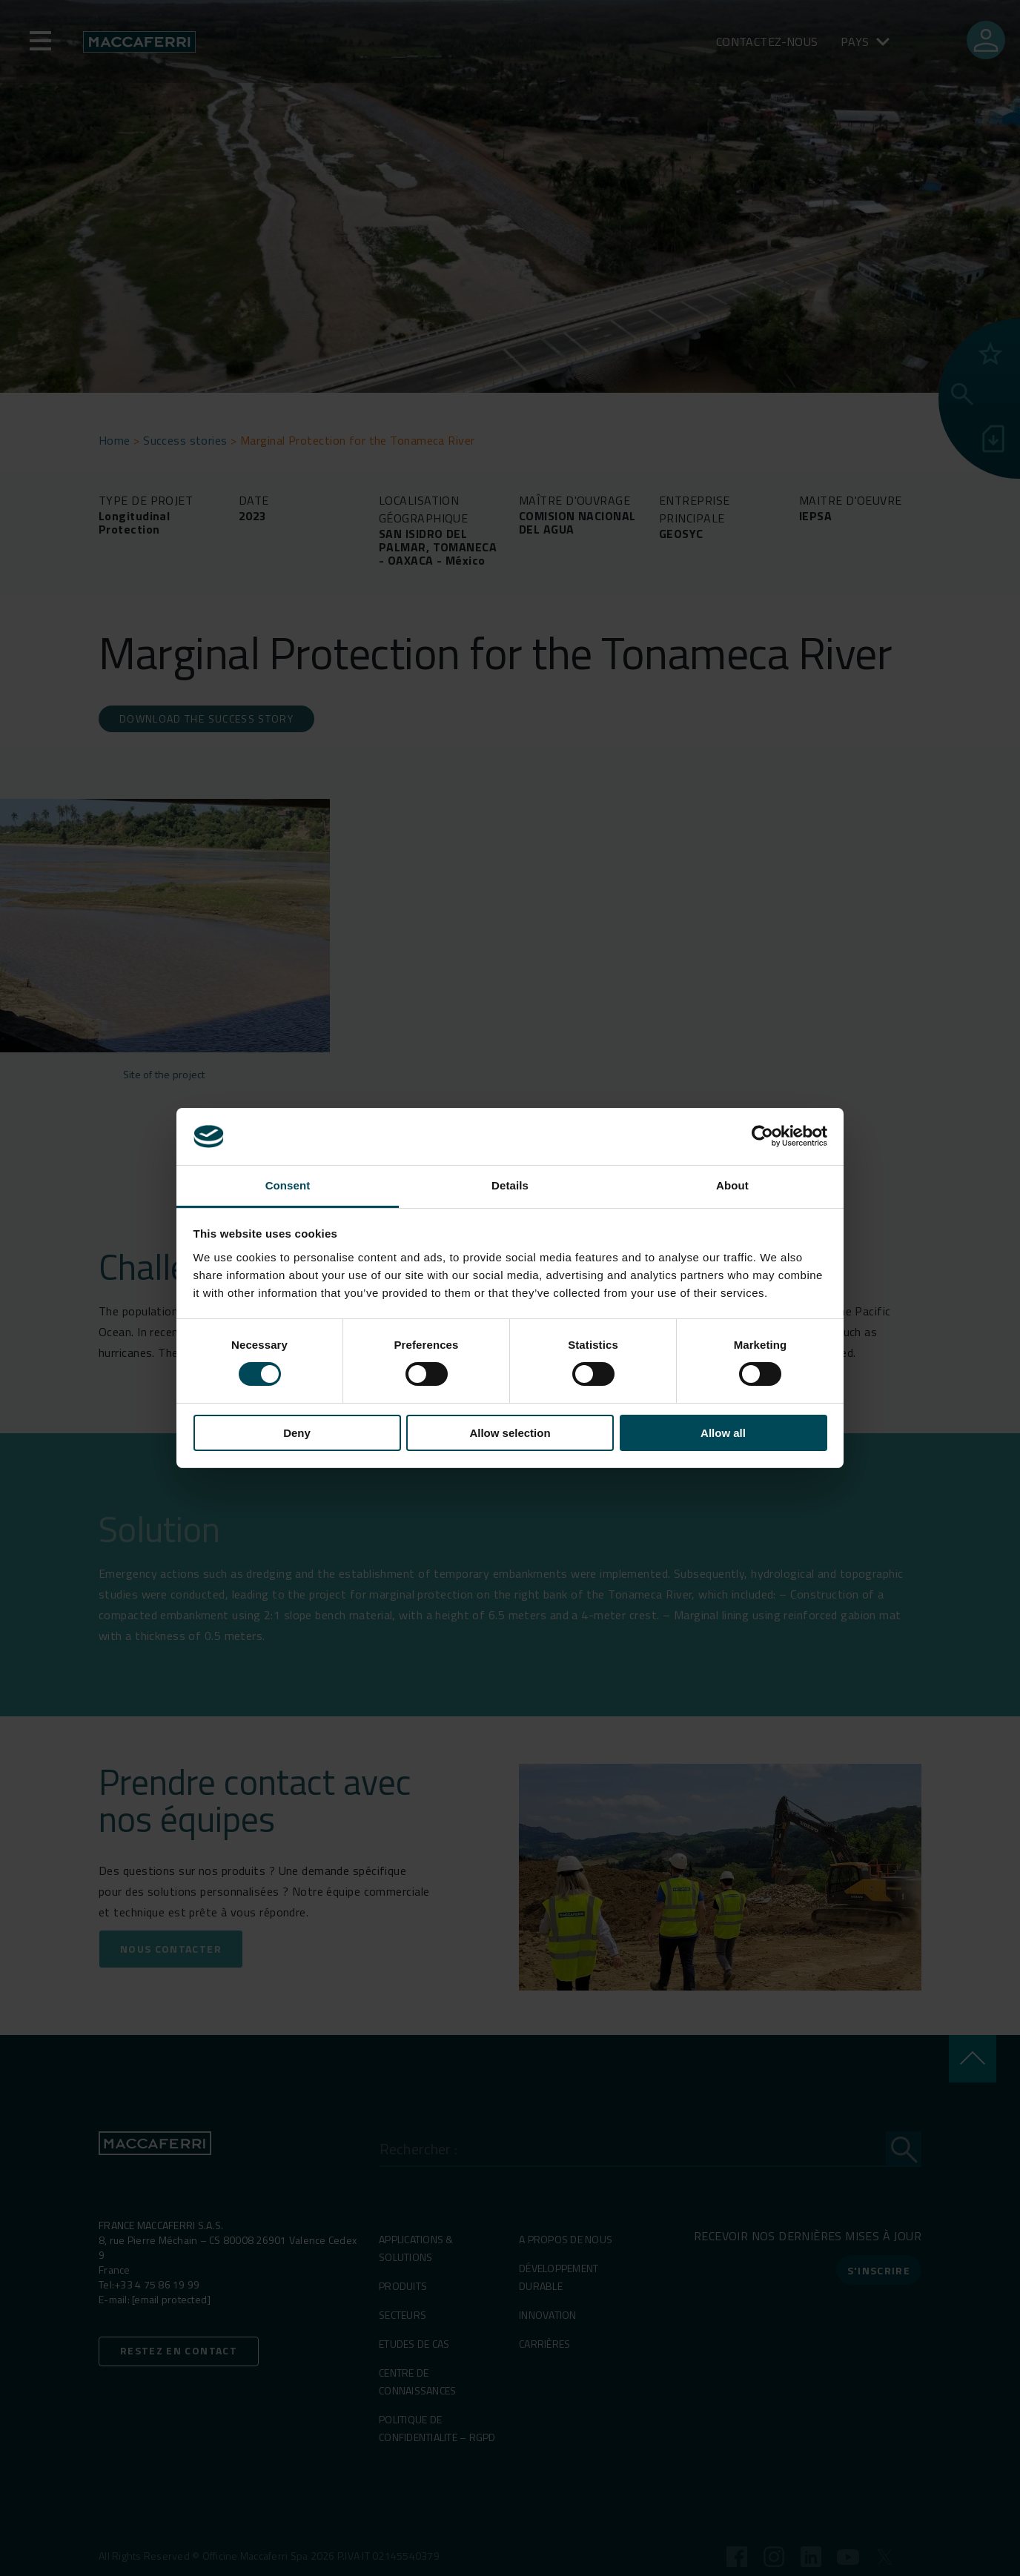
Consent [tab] (288, 1185)
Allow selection (509, 1433)
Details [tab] (510, 1185)
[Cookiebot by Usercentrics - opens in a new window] (762, 1136)
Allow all (723, 1433)
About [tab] (732, 1185)
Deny (297, 1433)
